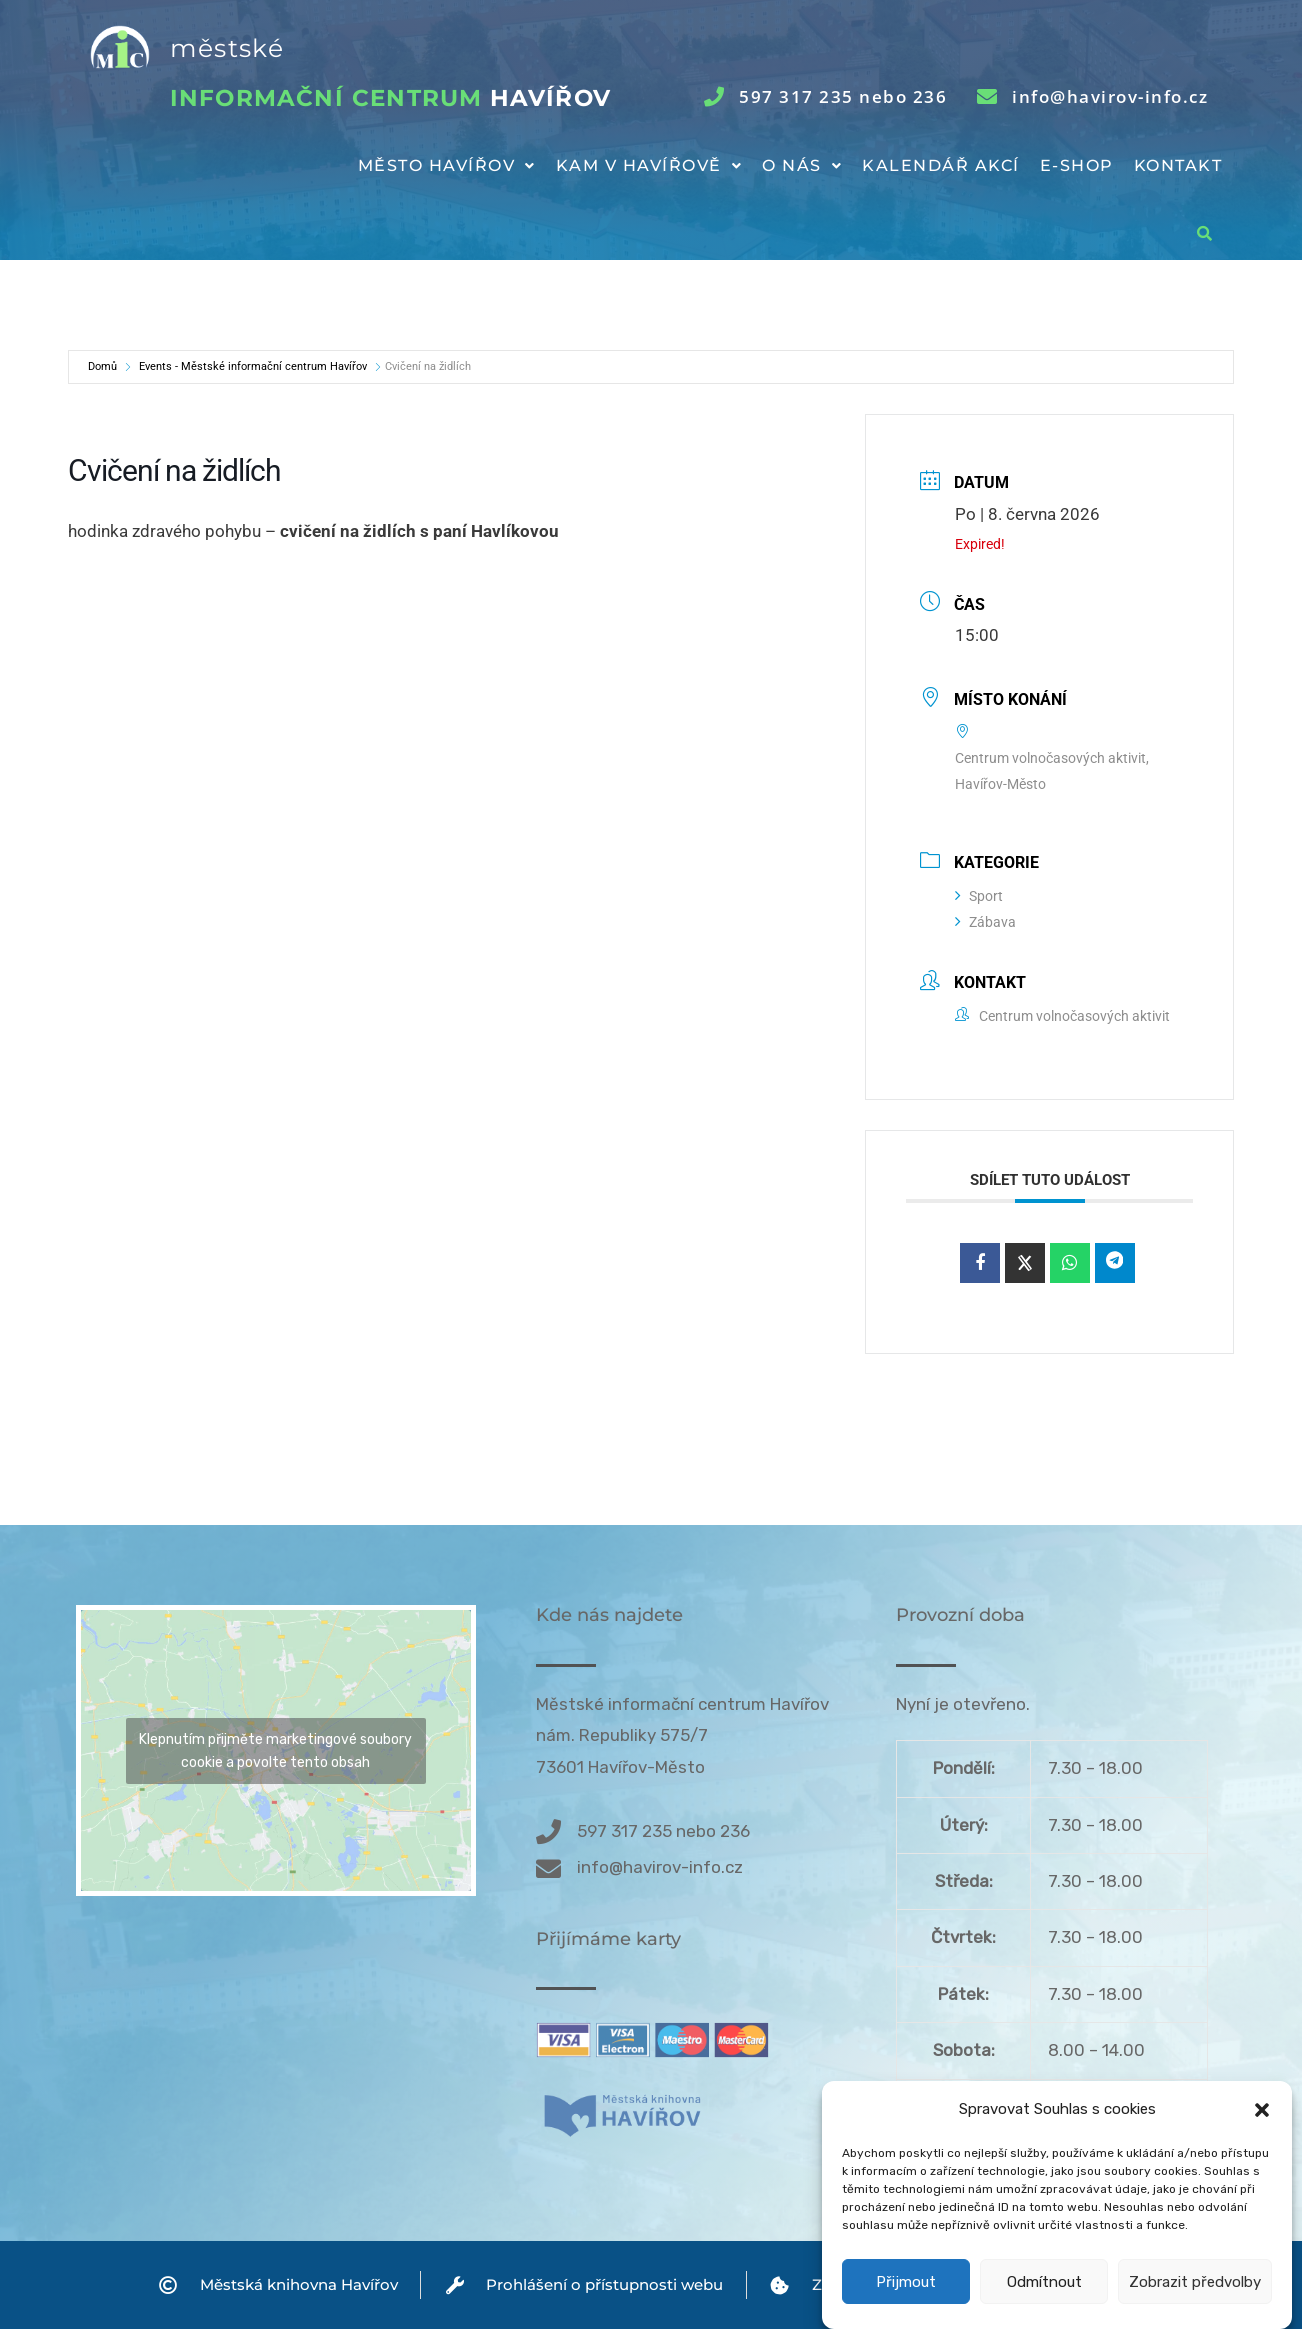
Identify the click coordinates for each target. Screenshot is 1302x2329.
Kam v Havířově (649, 165)
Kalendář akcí (941, 165)
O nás (802, 165)
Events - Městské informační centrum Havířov (253, 366)
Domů (102, 366)
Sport (979, 896)
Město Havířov (447, 165)
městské (227, 48)
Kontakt (1178, 165)
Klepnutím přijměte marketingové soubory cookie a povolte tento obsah (275, 1751)
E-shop (1077, 165)
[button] (1262, 2150)
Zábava (985, 922)
